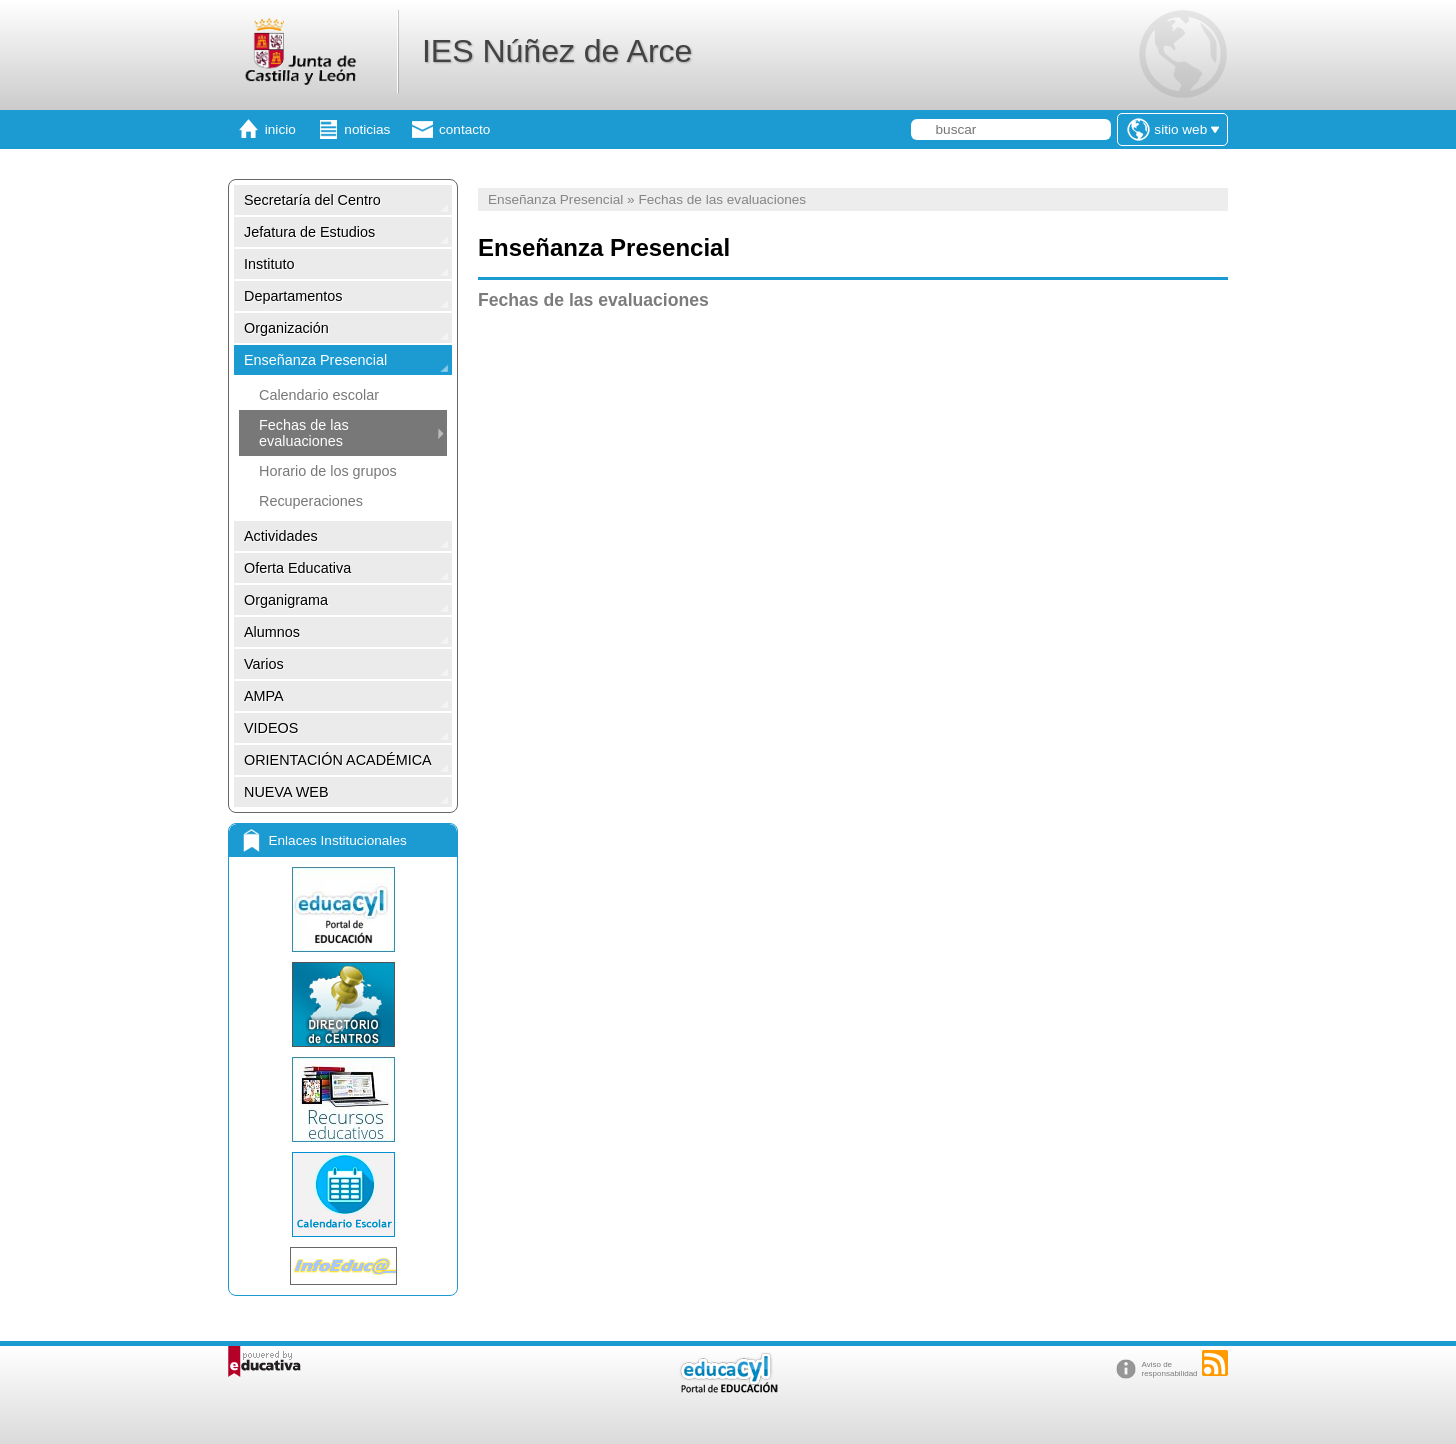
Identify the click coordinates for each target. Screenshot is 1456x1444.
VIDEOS (271, 728)
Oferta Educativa (297, 568)
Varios (264, 664)
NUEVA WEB (286, 792)
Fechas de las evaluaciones (304, 433)
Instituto (269, 264)
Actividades (281, 536)
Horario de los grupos (328, 471)
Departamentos (293, 296)
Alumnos (272, 632)
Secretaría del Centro (312, 200)
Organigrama (286, 600)
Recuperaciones (311, 501)
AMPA (264, 696)
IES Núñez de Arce (557, 51)
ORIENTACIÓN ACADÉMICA (338, 760)
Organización (286, 328)
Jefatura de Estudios (309, 232)
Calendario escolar (319, 395)
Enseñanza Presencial (315, 360)
